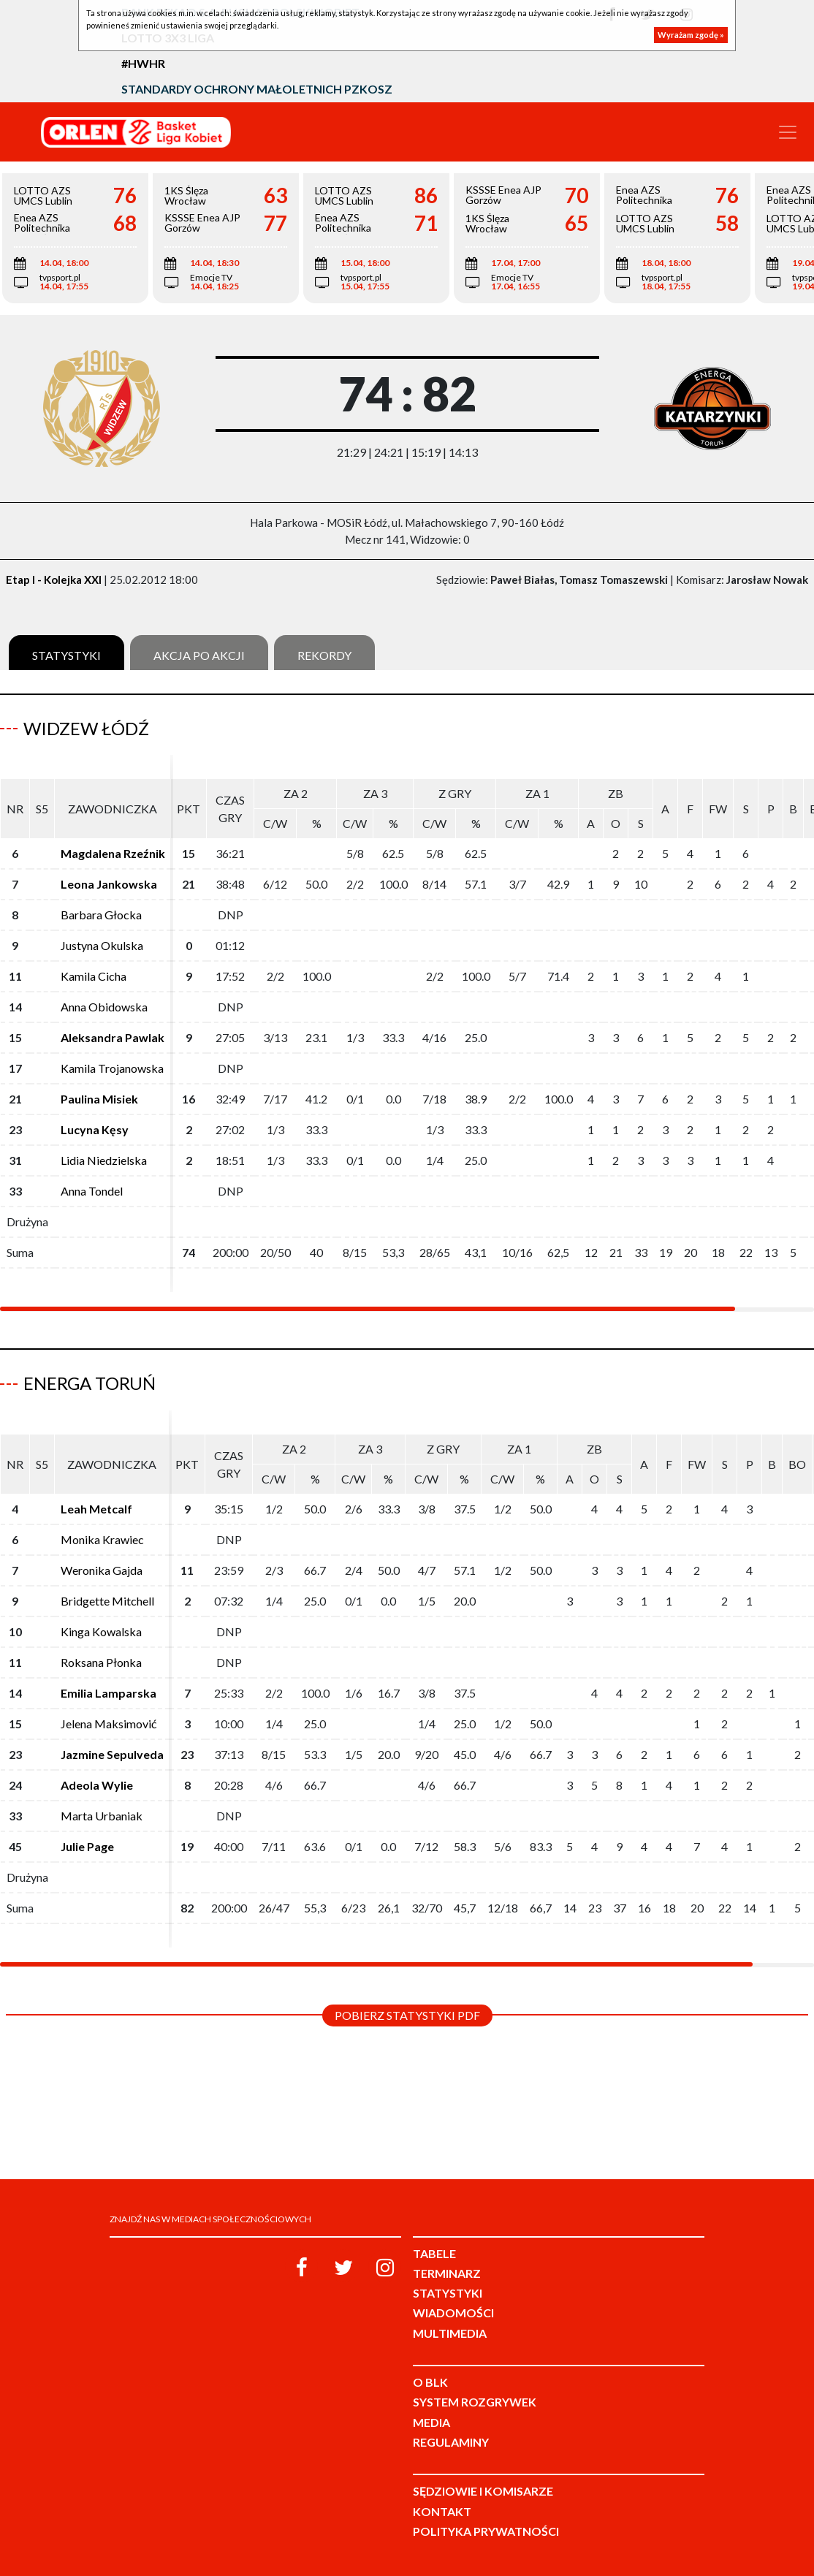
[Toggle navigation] (787, 132)
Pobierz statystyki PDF (407, 2015)
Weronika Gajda (101, 1570)
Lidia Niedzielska (104, 1160)
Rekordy (324, 655)
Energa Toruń (89, 1383)
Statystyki (66, 655)
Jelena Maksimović (108, 1723)
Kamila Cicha (93, 976)
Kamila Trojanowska (112, 1068)
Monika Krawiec (102, 1539)
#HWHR (143, 63)
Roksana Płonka (101, 1662)
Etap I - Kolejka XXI (54, 579)
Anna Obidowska (104, 1007)
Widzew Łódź (86, 728)
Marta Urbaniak (101, 1816)
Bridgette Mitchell (107, 1601)
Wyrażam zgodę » (691, 34)
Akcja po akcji (199, 655)
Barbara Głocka (101, 915)
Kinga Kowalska (101, 1631)
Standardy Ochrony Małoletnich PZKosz (256, 89)
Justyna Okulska (102, 945)
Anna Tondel (92, 1191)
